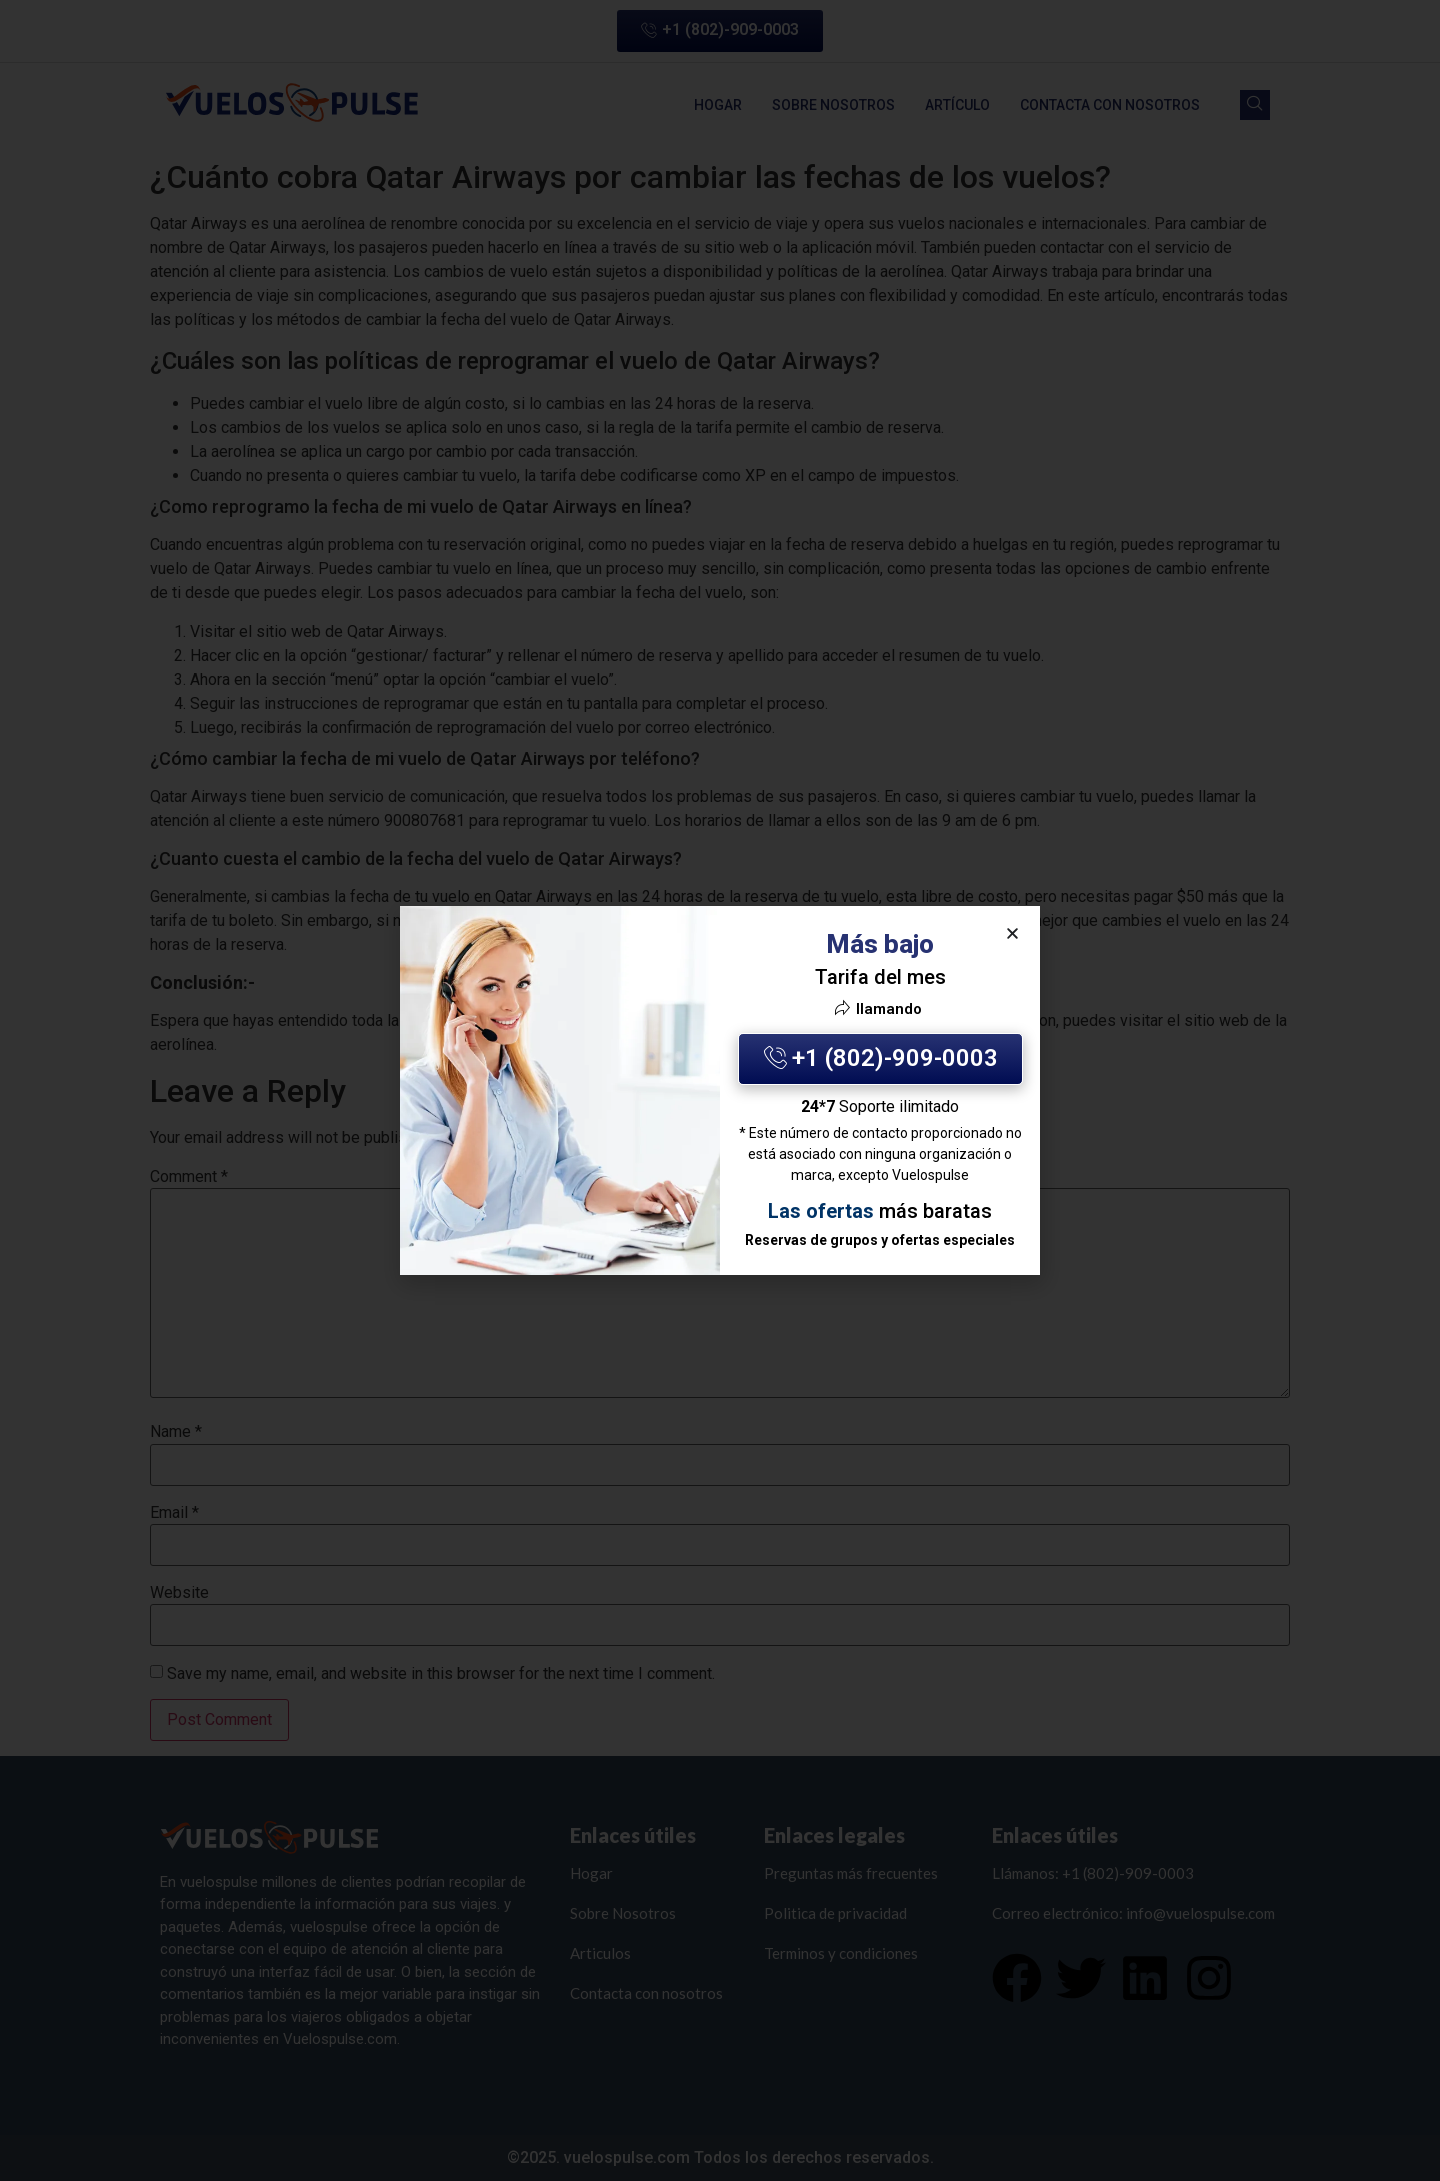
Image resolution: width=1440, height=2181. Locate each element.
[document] (720, 1090)
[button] (1012, 933)
